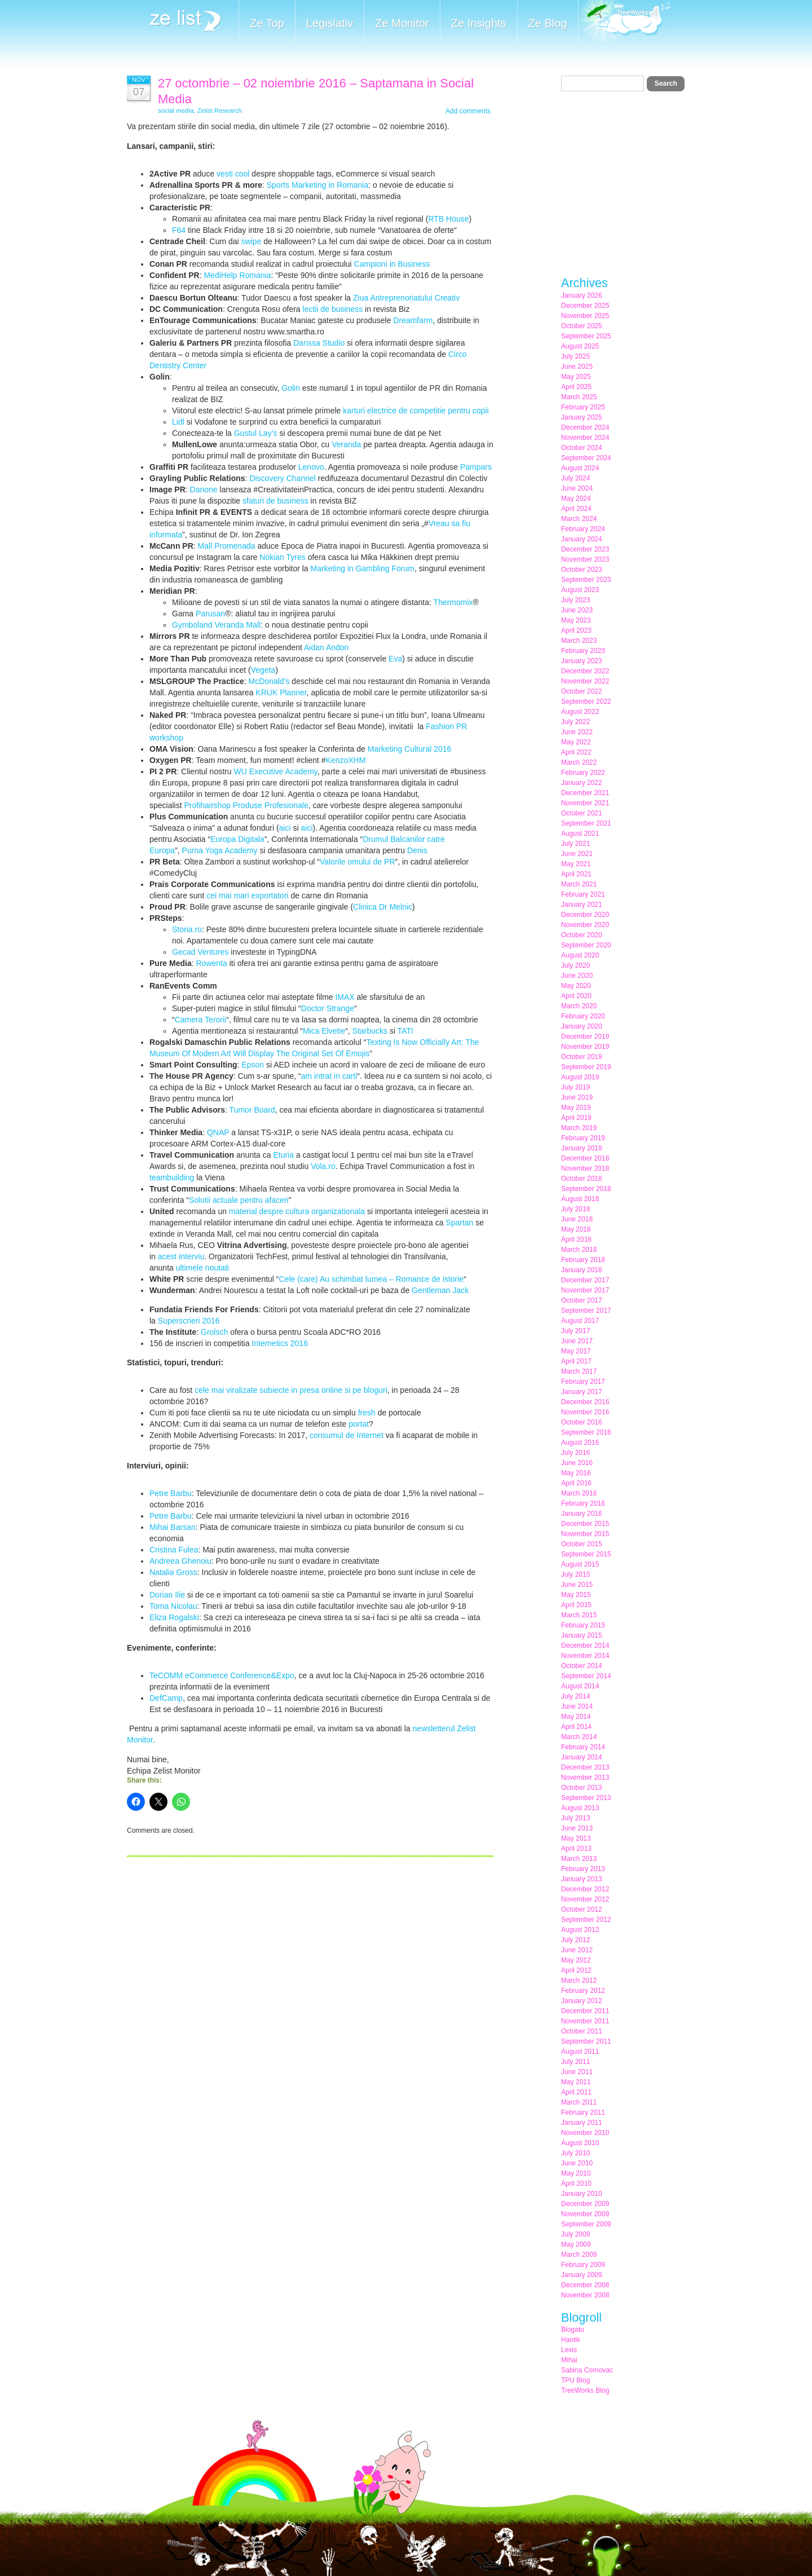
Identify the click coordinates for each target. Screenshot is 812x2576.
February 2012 (583, 1991)
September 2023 (586, 580)
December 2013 (585, 1767)
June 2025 (577, 366)
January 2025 (581, 417)
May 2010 (576, 2173)
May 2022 (576, 742)
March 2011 (579, 2102)
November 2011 (585, 2021)
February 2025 (583, 407)
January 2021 (581, 904)
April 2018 (576, 1239)
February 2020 (583, 1016)
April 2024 (576, 509)
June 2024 (577, 488)
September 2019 (586, 1067)
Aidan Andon (326, 647)
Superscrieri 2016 (189, 1320)
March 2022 (579, 762)
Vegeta (263, 669)
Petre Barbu (170, 1493)
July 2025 (575, 356)
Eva (395, 658)
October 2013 (581, 1788)
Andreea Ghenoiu (180, 1560)
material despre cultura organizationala (297, 1211)
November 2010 (585, 2133)
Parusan (210, 613)
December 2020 (585, 915)
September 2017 (586, 1311)
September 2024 (586, 458)
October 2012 (581, 1909)
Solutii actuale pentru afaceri (239, 1200)
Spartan (459, 1222)
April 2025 (576, 387)
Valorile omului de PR (357, 861)
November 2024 (585, 438)
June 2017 (577, 1341)
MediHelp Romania (237, 275)
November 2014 (585, 1656)
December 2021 (585, 793)
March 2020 (579, 1006)
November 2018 (585, 1168)
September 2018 (586, 1189)
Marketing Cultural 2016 (410, 748)
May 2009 (576, 2244)
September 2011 (586, 2041)
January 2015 (581, 1635)
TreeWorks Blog (585, 2390)
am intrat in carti (329, 1075)
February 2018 (583, 1260)
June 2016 (577, 1463)
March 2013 (579, 1859)
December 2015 (585, 1524)
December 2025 (585, 306)
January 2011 (581, 2123)
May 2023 (576, 620)
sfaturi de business (275, 500)
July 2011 (575, 2062)
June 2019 (577, 1097)
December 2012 (585, 1889)
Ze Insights (478, 23)
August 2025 (580, 346)
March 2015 (579, 1615)
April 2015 (576, 1605)
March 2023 (579, 641)
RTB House (448, 218)
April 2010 (576, 2183)
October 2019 (581, 1057)
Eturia (283, 1154)
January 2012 (581, 2001)
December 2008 (585, 2285)
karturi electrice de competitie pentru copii (415, 410)
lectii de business (333, 309)
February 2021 (583, 894)
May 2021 (576, 864)
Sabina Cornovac (587, 2370)
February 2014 (583, 1747)
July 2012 (575, 1940)
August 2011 (580, 2051)
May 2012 (576, 1960)
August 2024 (580, 468)
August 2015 (580, 1564)
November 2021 (585, 803)
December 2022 (585, 671)
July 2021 (575, 844)
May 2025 (576, 377)
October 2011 (581, 2031)
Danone (204, 489)
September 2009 (586, 2224)
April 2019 (576, 1118)
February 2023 (583, 651)
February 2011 (583, 2112)
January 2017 (581, 1392)
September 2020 (586, 945)
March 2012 (579, 1980)
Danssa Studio (319, 342)
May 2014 (576, 1717)
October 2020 (581, 935)
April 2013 (576, 1848)
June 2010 (577, 2163)
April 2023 (576, 630)
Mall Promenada (226, 545)
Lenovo (311, 466)
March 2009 (579, 2255)
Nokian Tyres (282, 557)
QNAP (218, 1132)
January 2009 (581, 2275)
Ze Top (267, 23)
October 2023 (581, 570)
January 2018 (581, 1270)
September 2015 (586, 1554)
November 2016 (585, 1412)
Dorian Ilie (167, 1594)
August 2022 (580, 712)
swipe (251, 241)
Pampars (476, 466)
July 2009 (575, 2234)
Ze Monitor (402, 23)
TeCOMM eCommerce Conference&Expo (221, 1675)
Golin (290, 387)
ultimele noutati (202, 1267)
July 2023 (575, 600)
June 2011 (577, 2072)
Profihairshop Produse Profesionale (246, 805)
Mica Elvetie (324, 1030)
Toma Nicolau (173, 1606)
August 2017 (580, 1321)
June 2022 (577, 732)
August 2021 (580, 833)
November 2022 (585, 681)
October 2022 (581, 691)
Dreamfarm (413, 320)
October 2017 (581, 1300)
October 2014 (581, 1666)
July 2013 (575, 1818)
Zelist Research (219, 110)
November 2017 (585, 1290)
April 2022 (576, 752)
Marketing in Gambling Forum (362, 568)
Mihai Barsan (172, 1527)
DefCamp (166, 1697)
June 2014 (577, 1706)
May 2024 (576, 498)
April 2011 (576, 2092)
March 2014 (579, 1737)
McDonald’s (269, 681)
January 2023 (581, 661)
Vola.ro (323, 1166)
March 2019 (579, 1128)
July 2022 (575, 722)
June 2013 (577, 1828)
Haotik (570, 2340)
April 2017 (576, 1361)
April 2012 (576, 1970)
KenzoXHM (346, 760)
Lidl (178, 421)
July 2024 (575, 478)
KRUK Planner (280, 692)
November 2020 (585, 925)
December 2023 (585, 549)
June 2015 (577, 1585)
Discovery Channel (282, 478)
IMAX (344, 997)
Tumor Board (252, 1109)
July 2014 (575, 1696)
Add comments (468, 111)
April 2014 (576, 1727)
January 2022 (581, 783)
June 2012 (577, 1950)
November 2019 (585, 1047)
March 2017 (579, 1371)
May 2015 (576, 1595)
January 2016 (581, 1514)
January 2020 (581, 1026)
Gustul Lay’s (255, 433)
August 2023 (580, 590)
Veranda (346, 444)
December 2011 (585, 2011)
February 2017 (583, 1382)
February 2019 (583, 1138)
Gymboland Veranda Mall (216, 624)
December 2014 (585, 1645)
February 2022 (583, 773)
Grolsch (214, 1331)
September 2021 (586, 823)
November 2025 (585, 316)
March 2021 (579, 884)
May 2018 (576, 1229)
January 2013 (581, 1879)
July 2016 (575, 1453)
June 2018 (577, 1219)
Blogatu (572, 2330)
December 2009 (585, 2204)
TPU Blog (575, 2380)
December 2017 (585, 1280)
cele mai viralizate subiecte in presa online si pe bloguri (291, 1390)
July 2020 (575, 965)
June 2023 (577, 610)
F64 (179, 230)
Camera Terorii (201, 1019)
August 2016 (580, 1442)
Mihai (569, 2360)
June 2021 (577, 854)
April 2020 (576, 996)
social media (175, 110)
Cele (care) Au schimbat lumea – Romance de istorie (371, 1278)
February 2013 (583, 1869)
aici (285, 827)
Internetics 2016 (279, 1343)
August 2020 (580, 955)
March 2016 (579, 1493)
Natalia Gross (173, 1572)
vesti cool (233, 173)
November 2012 (585, 1899)
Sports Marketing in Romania (318, 184)
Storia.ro (187, 929)
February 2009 (583, 2265)
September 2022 (586, 701)
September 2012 (586, 1920)
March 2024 (579, 519)
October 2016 (581, 1422)
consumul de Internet (346, 1435)
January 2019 (581, 1148)
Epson (252, 1064)
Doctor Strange (327, 1008)
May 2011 (576, 2082)
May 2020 (576, 986)
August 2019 (580, 1077)
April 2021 (576, 874)
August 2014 (580, 1686)
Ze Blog (547, 23)
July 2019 (575, 1087)
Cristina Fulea (173, 1549)
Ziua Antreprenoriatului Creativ (406, 297)
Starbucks (369, 1030)
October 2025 (581, 326)
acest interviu (181, 1256)
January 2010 (581, 2194)
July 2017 (575, 1331)
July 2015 (575, 1574)
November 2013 (585, 1777)
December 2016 (585, 1402)
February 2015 (583, 1625)
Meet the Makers (624, 22)
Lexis (569, 2350)
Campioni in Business (392, 263)
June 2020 (577, 976)
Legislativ (329, 23)
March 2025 (579, 397)
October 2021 (581, 813)
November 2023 (585, 559)
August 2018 (580, 1199)
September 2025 (586, 336)
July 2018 (575, 1209)
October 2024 (581, 448)
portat (358, 1423)
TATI (405, 1030)
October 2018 (581, 1179)
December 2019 (585, 1036)
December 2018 (585, 1158)
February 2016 (583, 1503)
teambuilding (171, 1177)
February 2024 (583, 529)
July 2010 (575, 2153)
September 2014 (586, 1676)
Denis (417, 850)
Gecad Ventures (200, 951)
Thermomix (453, 602)
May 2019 (576, 1107)
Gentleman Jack (440, 1290)
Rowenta (211, 963)
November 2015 (585, 1534)
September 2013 (586, 1798)
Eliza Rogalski (174, 1617)
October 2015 (581, 1544)
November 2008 (585, 2295)
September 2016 (586, 1432)
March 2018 (579, 1250)
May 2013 (576, 1838)
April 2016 (576, 1483)
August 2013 (580, 1808)
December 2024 (585, 427)
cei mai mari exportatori (247, 895)
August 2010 (580, 2143)
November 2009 (585, 2214)
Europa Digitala (237, 839)
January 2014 (581, 1757)
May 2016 (576, 1473)
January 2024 (581, 539)
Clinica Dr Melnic (382, 906)
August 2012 (580, 1930)
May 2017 (576, 1351)
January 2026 (581, 295)
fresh (367, 1412)
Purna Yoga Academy (220, 850)
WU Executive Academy (275, 771)
